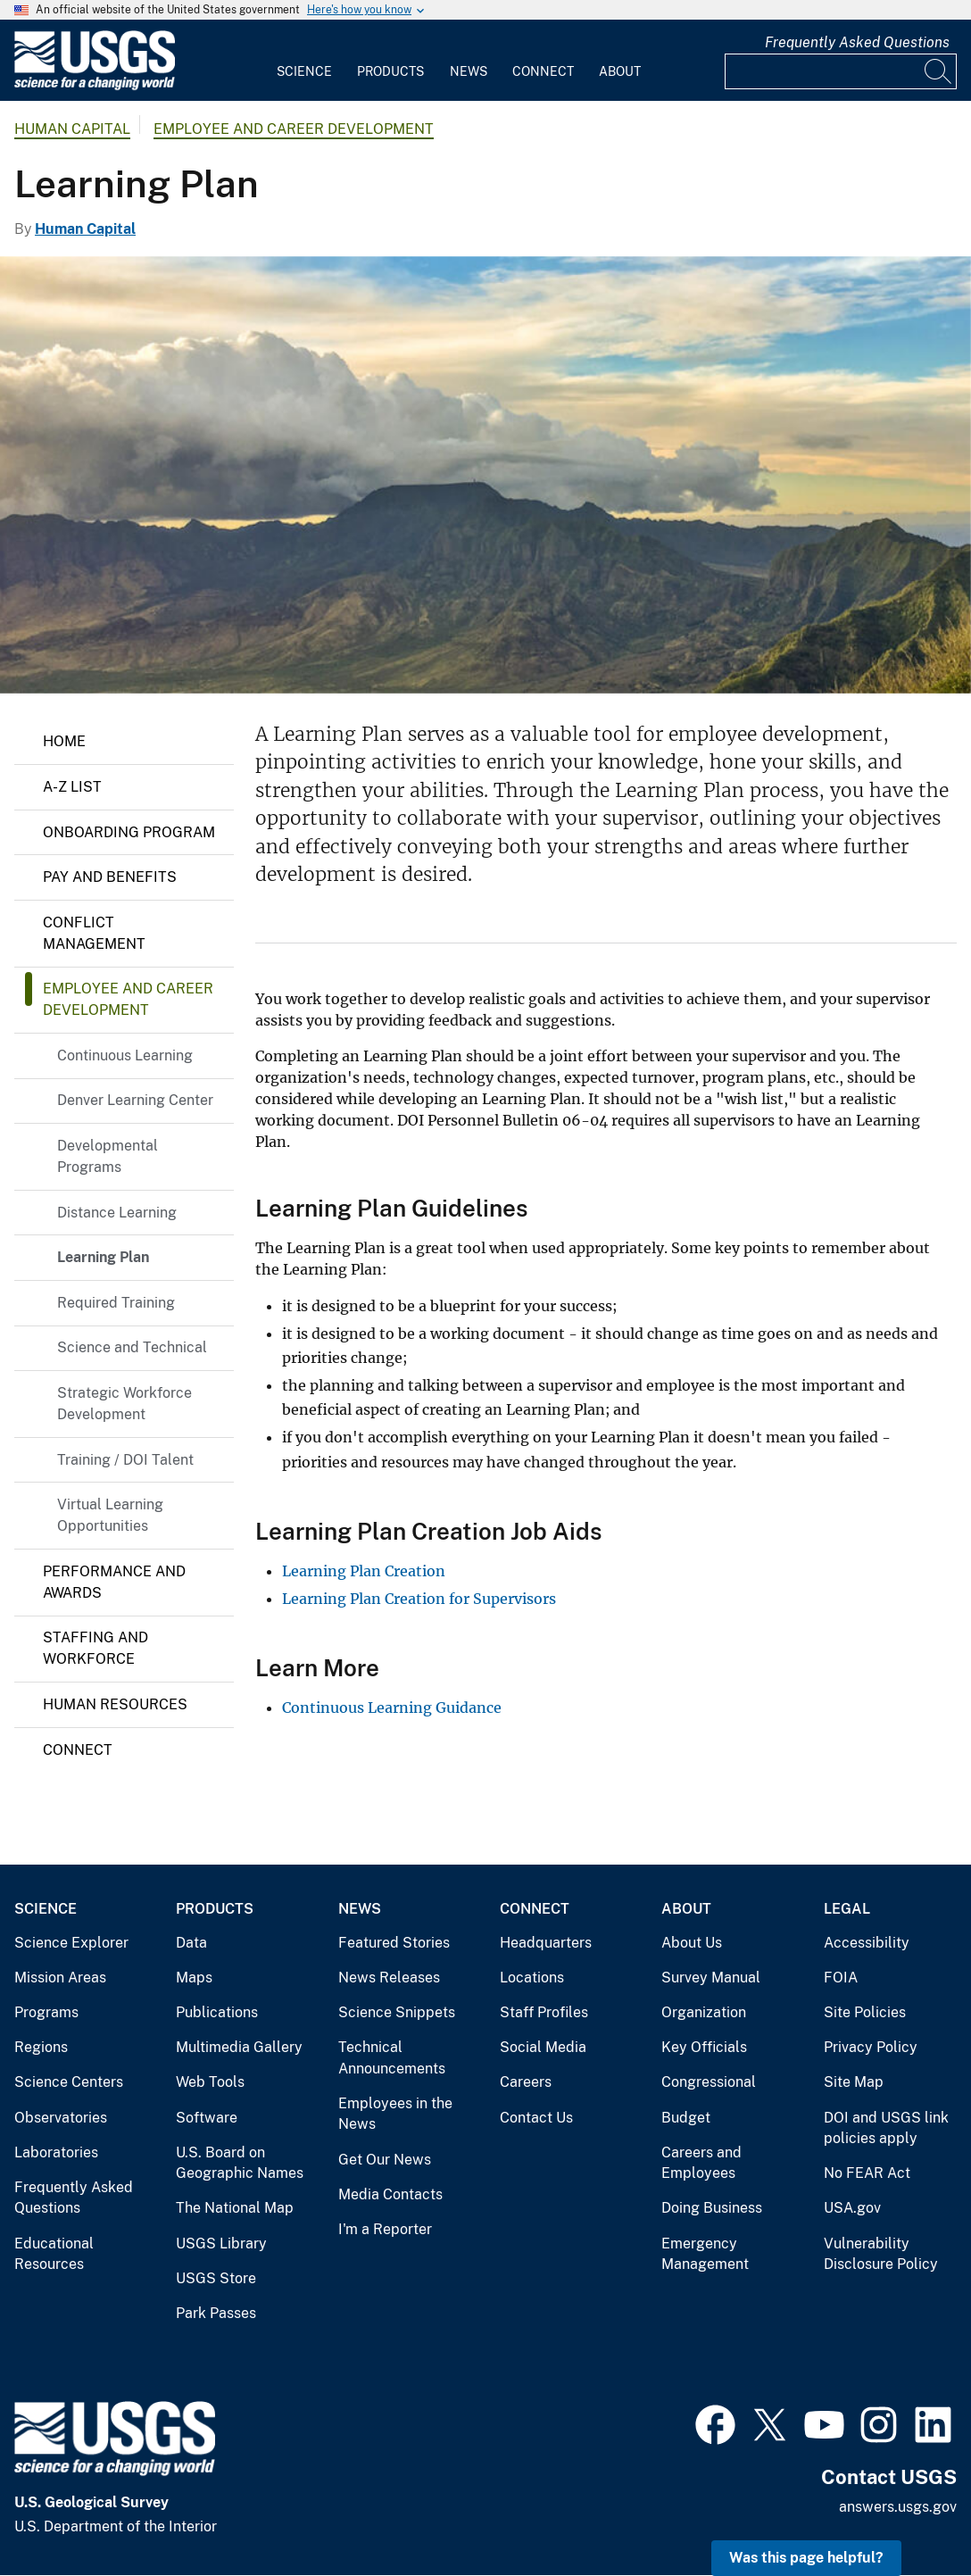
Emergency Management (705, 2254)
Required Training (116, 1302)
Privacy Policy (870, 2047)
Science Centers (68, 2081)
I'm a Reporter (385, 2229)
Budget (685, 2117)
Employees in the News (395, 2114)
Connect (543, 71)
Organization (703, 2012)
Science (304, 71)
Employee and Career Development (294, 128)
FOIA (841, 1977)
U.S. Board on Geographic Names (239, 2163)
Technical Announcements (391, 2058)
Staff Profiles (544, 2012)
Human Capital (72, 128)
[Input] (841, 71)
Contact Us (536, 2117)
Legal (847, 1908)
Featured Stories (394, 1942)
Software (206, 2117)
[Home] (94, 86)
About (620, 71)
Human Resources (115, 1704)
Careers (526, 2081)
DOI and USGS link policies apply (886, 2128)
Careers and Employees (701, 2163)
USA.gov (852, 2207)
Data (191, 1942)
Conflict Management (94, 933)
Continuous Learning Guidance (392, 1707)
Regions (41, 2047)
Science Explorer (71, 1942)
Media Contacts (390, 2194)
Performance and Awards (114, 1582)
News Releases (389, 1977)
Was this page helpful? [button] (806, 2557)
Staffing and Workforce (95, 1648)
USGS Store (216, 2278)
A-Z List (72, 786)
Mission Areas (60, 1977)
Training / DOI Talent (125, 1459)
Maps (194, 1977)
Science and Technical (132, 1347)
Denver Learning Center (135, 1100)
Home (64, 741)
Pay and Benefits (110, 876)
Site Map (854, 2081)
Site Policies (865, 2012)
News (468, 71)
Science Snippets (396, 2012)
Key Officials (704, 2047)
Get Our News (384, 2159)
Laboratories (56, 2152)
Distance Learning (117, 1212)
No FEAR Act (867, 2173)
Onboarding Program (129, 832)
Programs (46, 2012)
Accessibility (866, 1942)
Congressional (708, 2081)
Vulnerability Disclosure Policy (881, 2254)
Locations (532, 1977)
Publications (217, 2012)
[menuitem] (304, 60)
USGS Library (221, 2243)
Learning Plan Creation (363, 1571)
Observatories (60, 2117)
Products (390, 71)
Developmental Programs (107, 1156)
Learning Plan (103, 1257)
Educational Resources (54, 2254)
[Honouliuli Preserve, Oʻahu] (485, 475)
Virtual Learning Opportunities (110, 1515)
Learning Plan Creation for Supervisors (419, 1599)
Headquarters (546, 1942)
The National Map (235, 2207)
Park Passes (216, 2313)
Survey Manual (710, 1977)
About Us (691, 1942)
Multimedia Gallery (239, 2047)
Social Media (543, 2047)
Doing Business (711, 2207)
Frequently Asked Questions (857, 42)
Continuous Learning (125, 1055)
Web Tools (210, 2081)
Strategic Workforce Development (124, 1403)
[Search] (939, 71)
